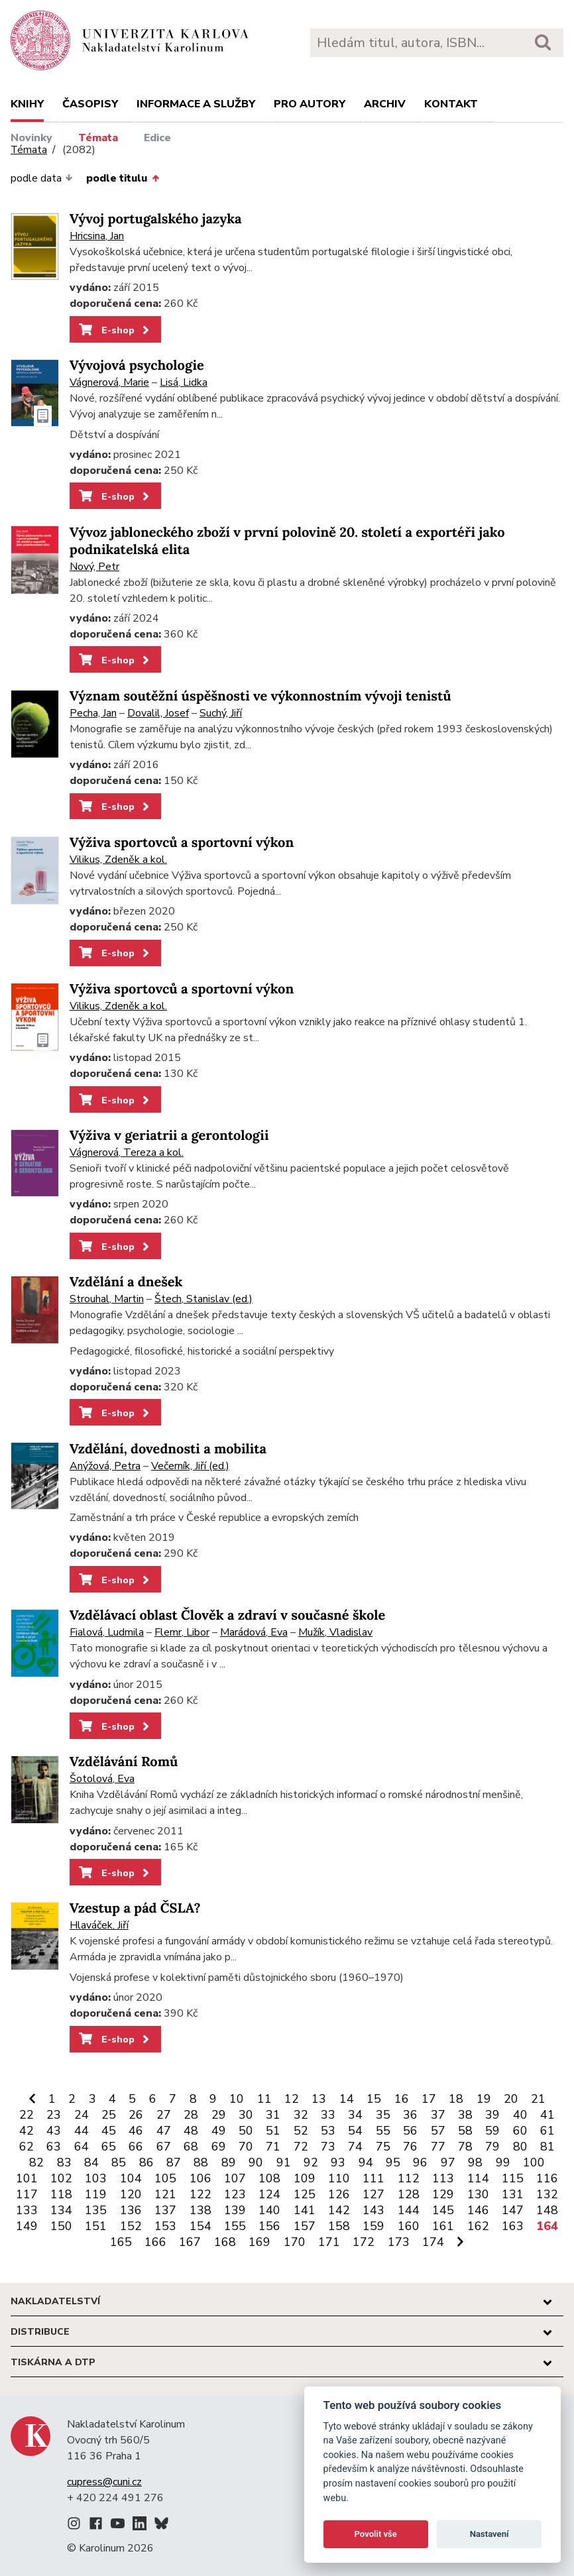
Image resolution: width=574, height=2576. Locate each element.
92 (311, 2162)
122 (200, 2194)
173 (399, 2242)
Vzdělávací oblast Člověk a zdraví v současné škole (227, 1615)
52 (301, 2131)
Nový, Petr (94, 566)
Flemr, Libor (181, 1632)
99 (503, 2162)
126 (339, 2194)
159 (373, 2226)
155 (235, 2226)
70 (246, 2147)
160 (409, 2226)
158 (339, 2226)
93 (338, 2162)
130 (478, 2194)
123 (235, 2194)
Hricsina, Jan (97, 236)
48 (191, 2131)
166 (155, 2242)
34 (355, 2115)
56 (410, 2131)
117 (27, 2194)
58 (465, 2131)
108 (269, 2178)
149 (27, 2226)
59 (492, 2131)
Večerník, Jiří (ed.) (190, 1466)
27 (163, 2115)
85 (118, 2162)
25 (108, 2115)
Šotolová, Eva (102, 1778)
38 (465, 2115)
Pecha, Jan (93, 713)
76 (410, 2147)
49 (218, 2131)
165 (121, 2242)
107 (235, 2178)
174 (433, 2242)
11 (264, 2099)
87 (173, 2162)
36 (410, 2115)
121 (165, 2194)
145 (443, 2210)
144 (409, 2210)
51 (273, 2131)
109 (305, 2178)
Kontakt (451, 104)
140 (269, 2210)
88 (201, 2162)
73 (328, 2147)
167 (190, 2242)
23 (53, 2115)
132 (547, 2194)
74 (355, 2147)
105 (165, 2178)
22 (26, 2115)
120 (131, 2194)
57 (438, 2131)
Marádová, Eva (254, 1632)
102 (61, 2178)
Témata (98, 138)
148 (547, 2210)
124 (269, 2194)
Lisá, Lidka (183, 382)
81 (547, 2147)
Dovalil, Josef (158, 713)
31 (273, 2115)
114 (478, 2178)
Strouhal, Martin (107, 1299)
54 (355, 2131)
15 (374, 2099)
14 (346, 2099)
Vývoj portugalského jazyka (156, 219)
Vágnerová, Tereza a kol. (127, 1152)
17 (429, 2099)
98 (475, 2162)
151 (96, 2226)
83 (64, 2162)
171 (329, 2242)
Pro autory (309, 104)
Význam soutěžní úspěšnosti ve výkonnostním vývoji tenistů (260, 696)
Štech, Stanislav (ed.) (203, 1299)
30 (246, 2115)
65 (108, 2147)
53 (328, 2131)
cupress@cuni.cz (104, 2482)
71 (273, 2147)
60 (520, 2131)
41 (547, 2115)
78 (465, 2147)
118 (61, 2194)
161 (443, 2226)
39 (492, 2115)
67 (163, 2147)
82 (36, 2162)
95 (393, 2162)
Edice (157, 138)
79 (492, 2147)
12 (291, 2099)
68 (191, 2147)
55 (383, 2131)
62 (26, 2147)
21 (538, 2099)
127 (373, 2194)
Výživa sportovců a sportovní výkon (182, 842)
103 (96, 2178)
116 (547, 2178)
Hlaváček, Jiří (99, 1925)
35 (383, 2115)
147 (513, 2210)
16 (401, 2099)
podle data (42, 178)
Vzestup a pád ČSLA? (135, 1908)
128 (409, 2194)
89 (228, 2162)
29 (218, 2115)
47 (163, 2131)
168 (225, 2242)
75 (383, 2147)
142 (339, 2210)
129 (443, 2194)
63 (53, 2147)
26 (136, 2115)
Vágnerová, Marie (109, 382)
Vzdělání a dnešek (126, 1282)
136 (131, 2210)
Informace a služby (196, 104)
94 (366, 2162)
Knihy (27, 104)
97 (448, 2162)
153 (165, 2226)
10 (236, 2099)
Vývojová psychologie (137, 365)
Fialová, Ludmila (107, 1632)
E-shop (115, 330)
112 (409, 2178)
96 (420, 2162)
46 (136, 2131)
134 (61, 2210)
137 (165, 2210)
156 (269, 2226)
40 (520, 2115)
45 (108, 2131)
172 (363, 2242)
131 (513, 2194)
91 (283, 2162)
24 (81, 2115)
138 (200, 2210)
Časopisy (90, 104)
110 (339, 2178)
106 (200, 2178)
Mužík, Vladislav (335, 1632)
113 (443, 2178)
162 (478, 2226)
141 (305, 2210)
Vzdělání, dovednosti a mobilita (168, 1449)
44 (81, 2131)
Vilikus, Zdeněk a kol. (118, 859)
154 (200, 2226)
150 (61, 2226)
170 (295, 2242)
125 (305, 2194)
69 (218, 2147)
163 (513, 2226)
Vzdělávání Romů (124, 1762)
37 (438, 2115)
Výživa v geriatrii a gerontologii (169, 1135)
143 (373, 2210)
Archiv (385, 104)
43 (53, 2131)
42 (26, 2131)
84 (91, 2162)
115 (513, 2178)
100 (534, 2162)
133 (27, 2210)
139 (235, 2210)
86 (146, 2162)
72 (301, 2147)
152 (131, 2226)
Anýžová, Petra (105, 1466)
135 (96, 2210)
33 (328, 2115)
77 (438, 2147)
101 (27, 2178)
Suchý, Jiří (221, 713)
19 (484, 2099)
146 (478, 2210)
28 (191, 2115)
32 (301, 2115)
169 (259, 2242)
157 (305, 2226)
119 (96, 2194)
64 (81, 2147)
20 (511, 2099)
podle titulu (122, 178)
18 (456, 2099)
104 (131, 2178)
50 (246, 2131)
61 (547, 2131)
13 (319, 2099)
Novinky (31, 138)
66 (136, 2147)
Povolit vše (376, 2534)
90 (256, 2162)
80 (520, 2147)
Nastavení (489, 2534)
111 (373, 2178)
